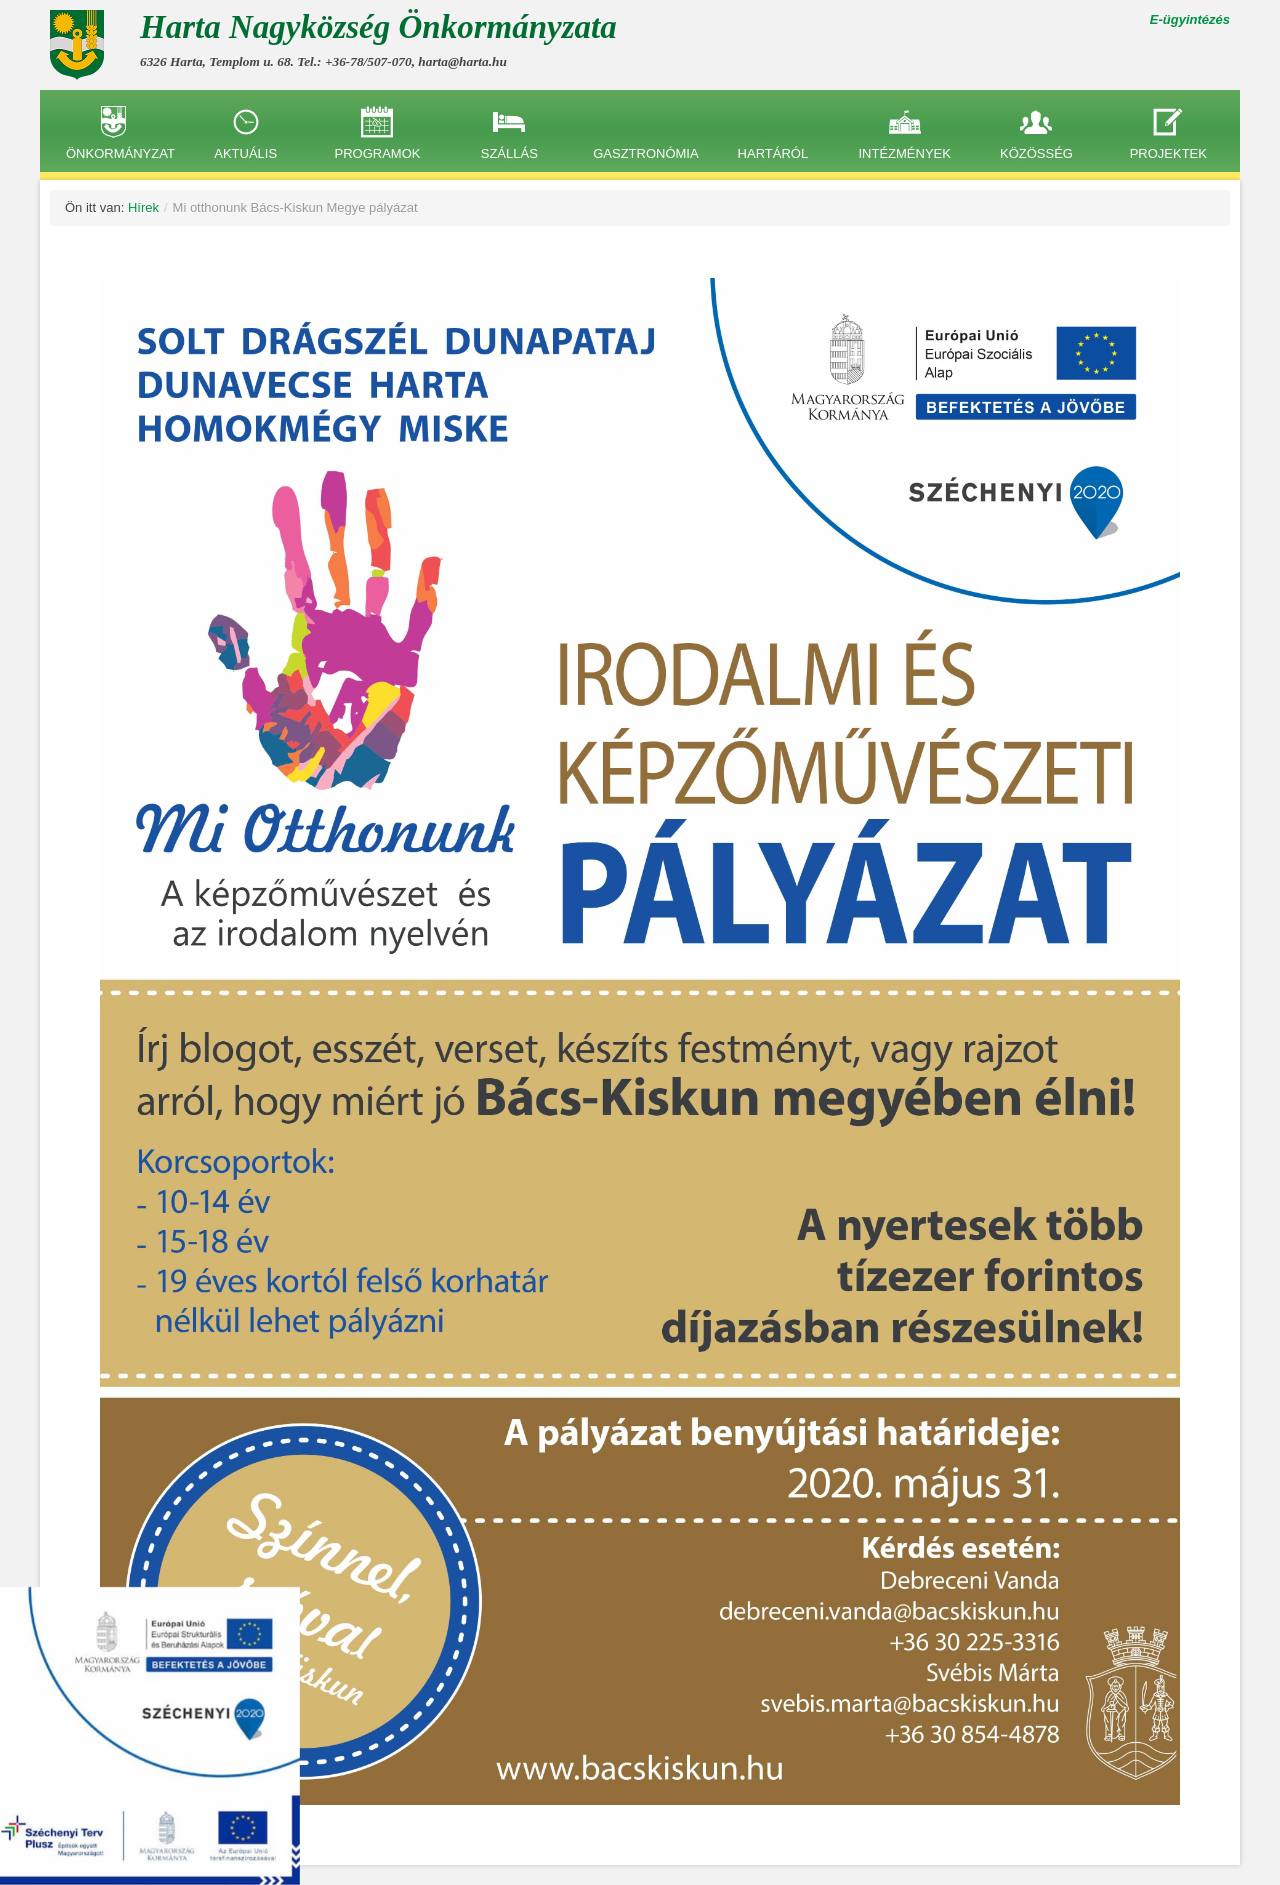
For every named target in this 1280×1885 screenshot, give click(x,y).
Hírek (143, 207)
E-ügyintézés (1190, 19)
